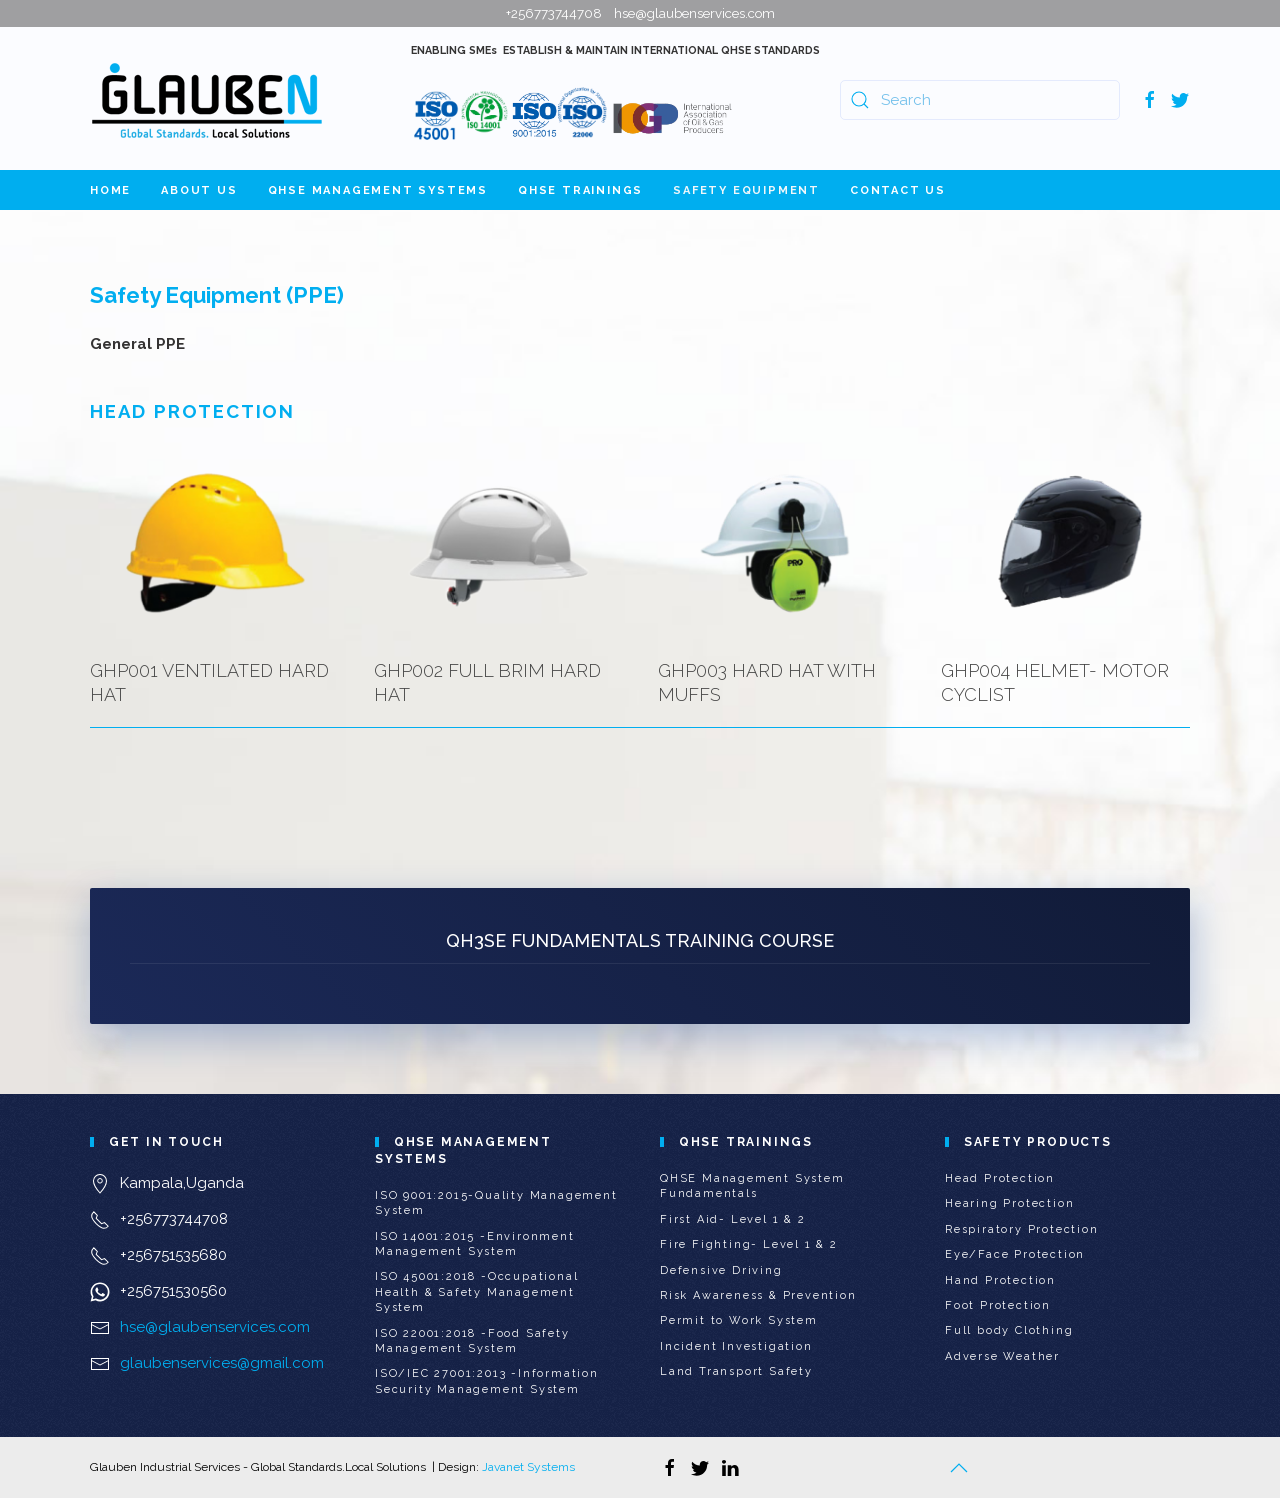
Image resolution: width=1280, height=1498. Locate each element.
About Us (199, 190)
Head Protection (1000, 1178)
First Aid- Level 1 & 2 (733, 1219)
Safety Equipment (746, 190)
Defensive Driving (721, 1270)
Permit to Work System (739, 1320)
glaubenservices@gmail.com (222, 1363)
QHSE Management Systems (378, 190)
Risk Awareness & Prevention (758, 1295)
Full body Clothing (1009, 1330)
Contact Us (898, 190)
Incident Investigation (736, 1346)
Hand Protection (1000, 1280)
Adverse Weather (1002, 1356)
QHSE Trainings (580, 190)
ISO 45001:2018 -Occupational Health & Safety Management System (476, 1292)
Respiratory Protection (1022, 1229)
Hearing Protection (1009, 1203)
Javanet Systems (528, 1467)
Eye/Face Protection (1015, 1254)
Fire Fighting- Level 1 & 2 (749, 1244)
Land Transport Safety (736, 1371)
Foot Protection (998, 1305)
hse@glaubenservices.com (215, 1327)
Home (110, 190)
